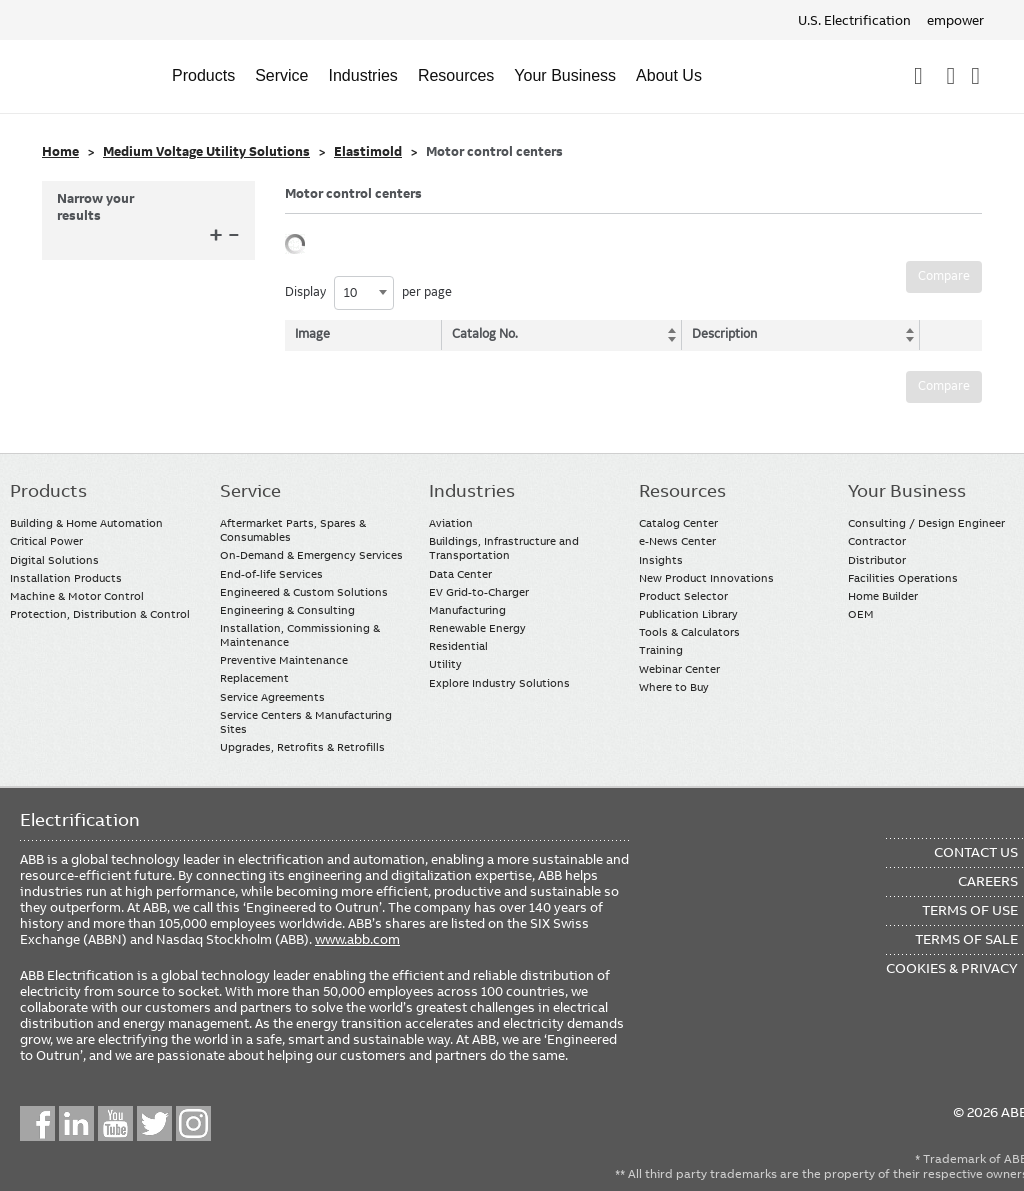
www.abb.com (357, 939)
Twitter (154, 1123)
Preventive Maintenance (284, 660)
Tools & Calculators (689, 632)
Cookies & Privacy (952, 968)
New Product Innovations (706, 578)
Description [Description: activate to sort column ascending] (720, 334)
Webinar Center (679, 669)
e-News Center (677, 541)
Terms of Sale (966, 939)
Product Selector (683, 596)
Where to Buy (674, 687)
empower (955, 20)
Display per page (368, 293)
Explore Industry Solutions (499, 683)
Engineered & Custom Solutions (304, 592)
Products (203, 75)
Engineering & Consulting (287, 610)
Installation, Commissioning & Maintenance (300, 635)
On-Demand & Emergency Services (311, 555)
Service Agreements (272, 697)
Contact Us (950, 76)
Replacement (254, 678)
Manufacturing (467, 610)
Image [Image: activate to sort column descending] (312, 334)
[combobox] (364, 293)
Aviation (451, 523)
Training (661, 650)
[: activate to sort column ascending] (946, 335)
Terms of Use (970, 910)
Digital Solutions (54, 560)
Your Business (565, 75)
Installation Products (66, 578)
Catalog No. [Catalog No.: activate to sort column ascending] (487, 334)
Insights (661, 560)
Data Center (460, 574)
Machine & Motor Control (77, 596)
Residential (458, 646)
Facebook (37, 1123)
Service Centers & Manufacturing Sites (306, 722)
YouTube (115, 1123)
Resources (456, 75)
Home (60, 152)
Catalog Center (678, 523)
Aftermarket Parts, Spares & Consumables (293, 530)
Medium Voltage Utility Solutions (206, 152)
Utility (445, 664)
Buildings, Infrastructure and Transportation (504, 548)
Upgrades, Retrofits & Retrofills (302, 747)
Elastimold (368, 152)
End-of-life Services (271, 574)
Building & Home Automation (86, 523)
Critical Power (46, 541)
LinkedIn (76, 1123)
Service (281, 75)
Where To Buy (975, 76)
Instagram (193, 1123)
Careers (988, 881)
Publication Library (688, 614)
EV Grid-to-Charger (479, 592)
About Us (669, 75)
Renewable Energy (477, 628)
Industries (363, 75)
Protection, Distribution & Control (100, 614)
